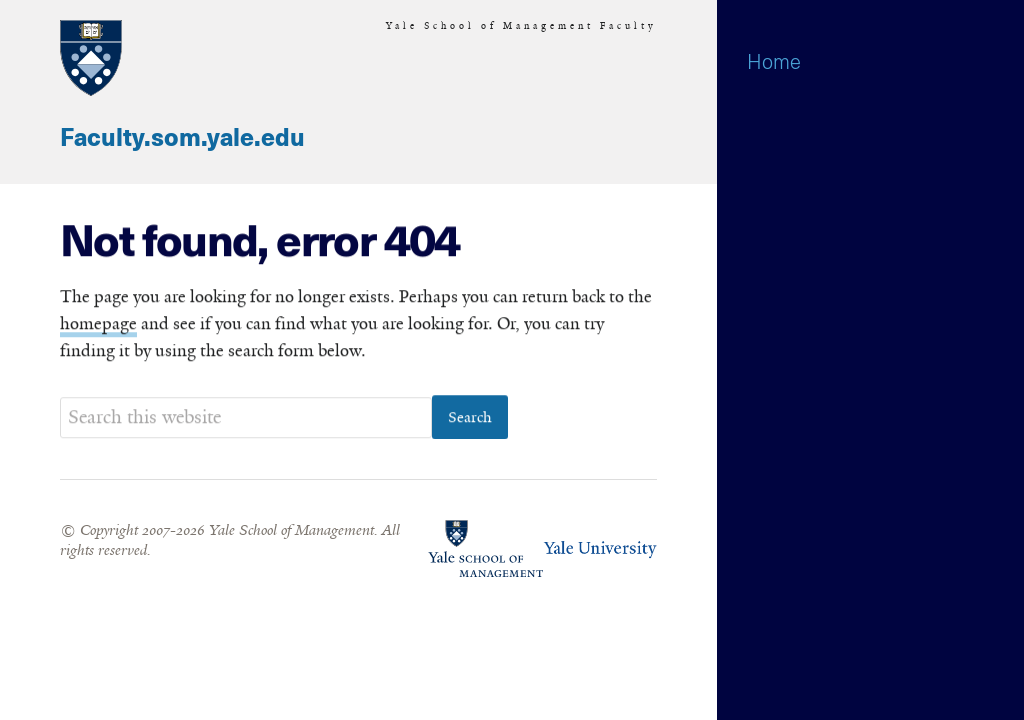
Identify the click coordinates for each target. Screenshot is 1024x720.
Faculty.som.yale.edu (182, 139)
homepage (98, 324)
